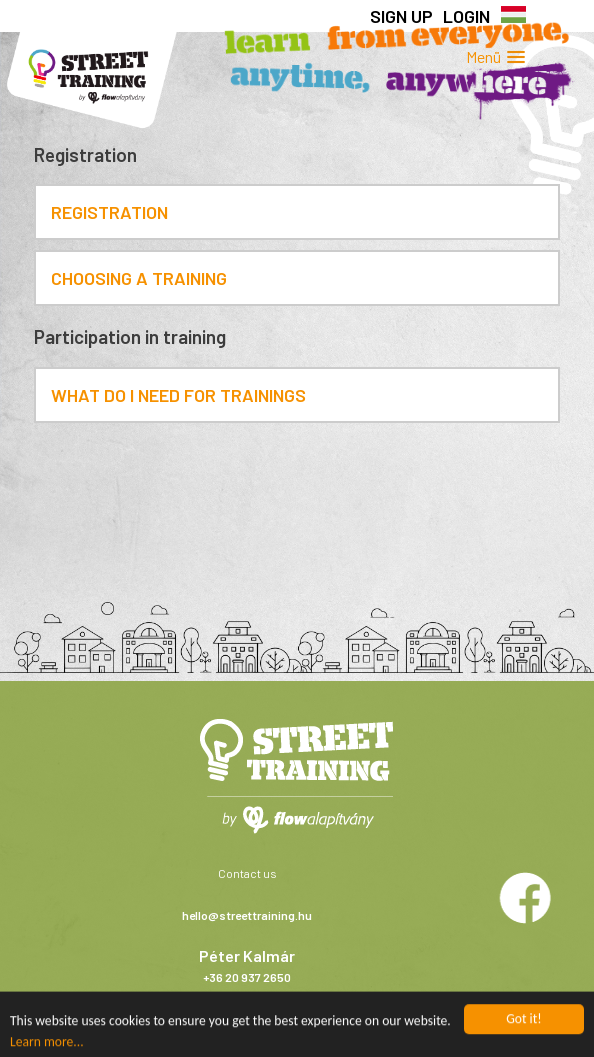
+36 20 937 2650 (247, 977)
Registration (109, 212)
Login (466, 16)
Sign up (401, 16)
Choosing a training (139, 278)
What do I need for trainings (178, 395)
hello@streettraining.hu (247, 915)
